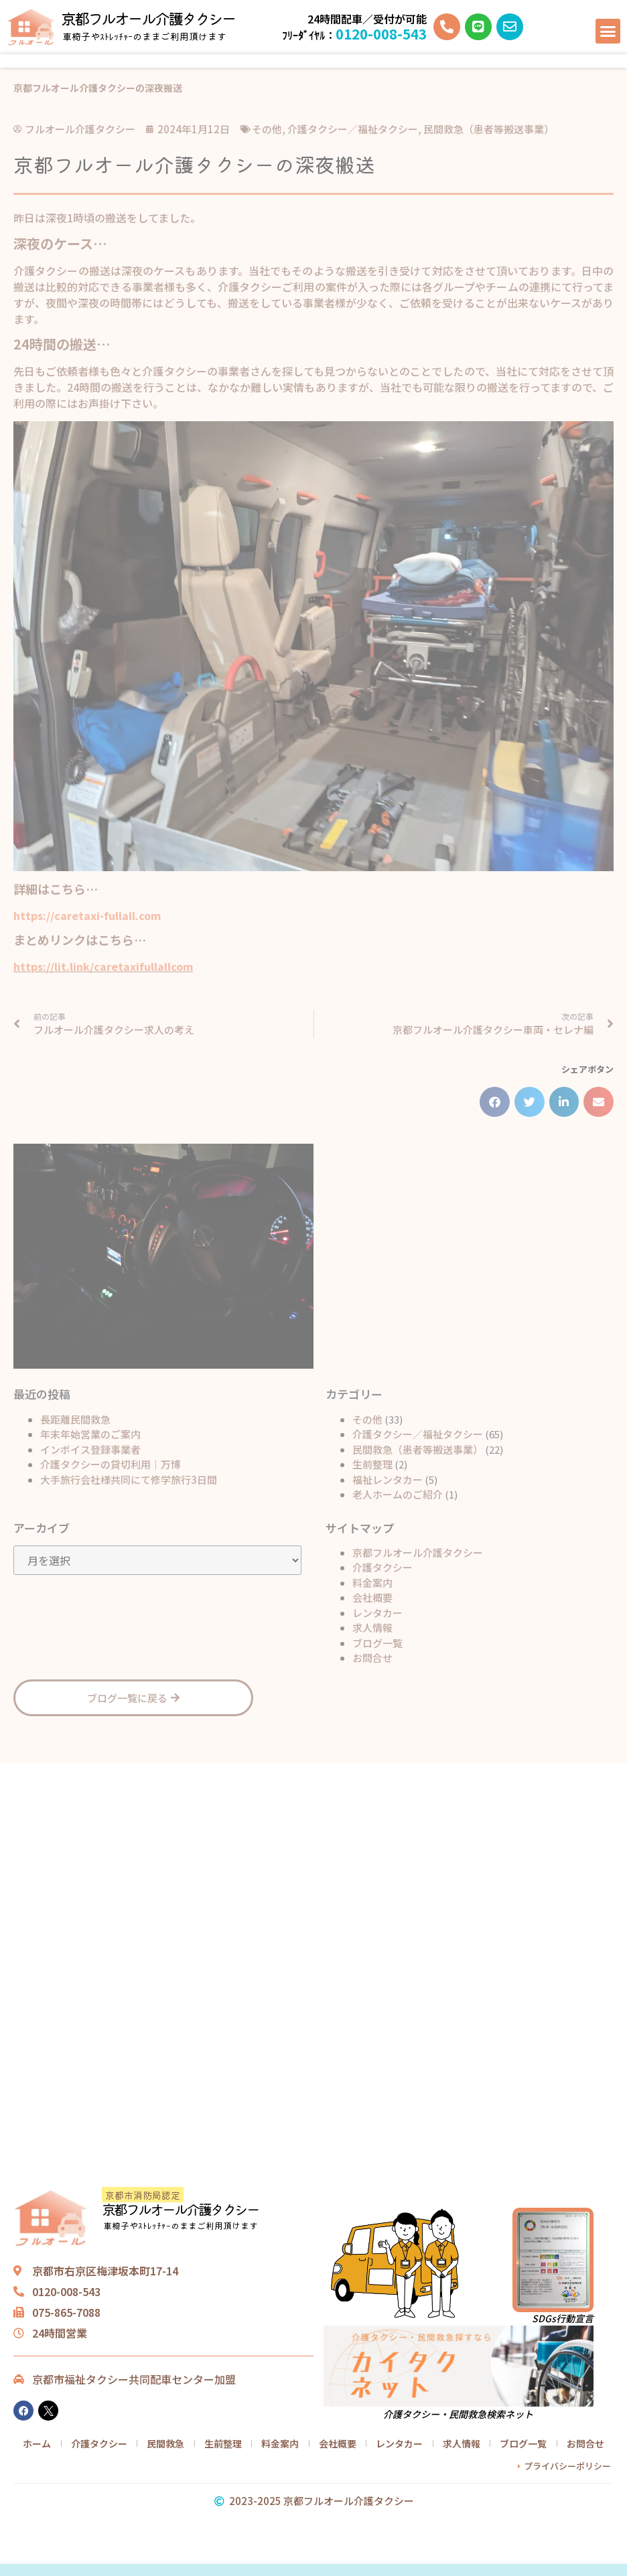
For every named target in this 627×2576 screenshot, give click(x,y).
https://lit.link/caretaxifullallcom (103, 966)
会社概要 (372, 1597)
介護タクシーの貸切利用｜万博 (110, 1464)
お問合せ (372, 1658)
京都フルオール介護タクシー (148, 18)
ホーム (37, 2443)
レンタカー (377, 1613)
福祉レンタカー (387, 1479)
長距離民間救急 (75, 1419)
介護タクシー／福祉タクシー (417, 1434)
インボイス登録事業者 (90, 1449)
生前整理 (372, 1464)
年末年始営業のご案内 (90, 1434)
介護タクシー (382, 1567)
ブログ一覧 (377, 1643)
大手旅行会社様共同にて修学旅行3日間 (128, 1479)
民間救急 (165, 2443)
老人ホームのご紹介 (397, 1494)
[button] (608, 31)
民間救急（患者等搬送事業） (417, 1449)
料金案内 (372, 1583)
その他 (367, 1419)
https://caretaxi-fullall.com (87, 915)
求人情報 (372, 1627)
